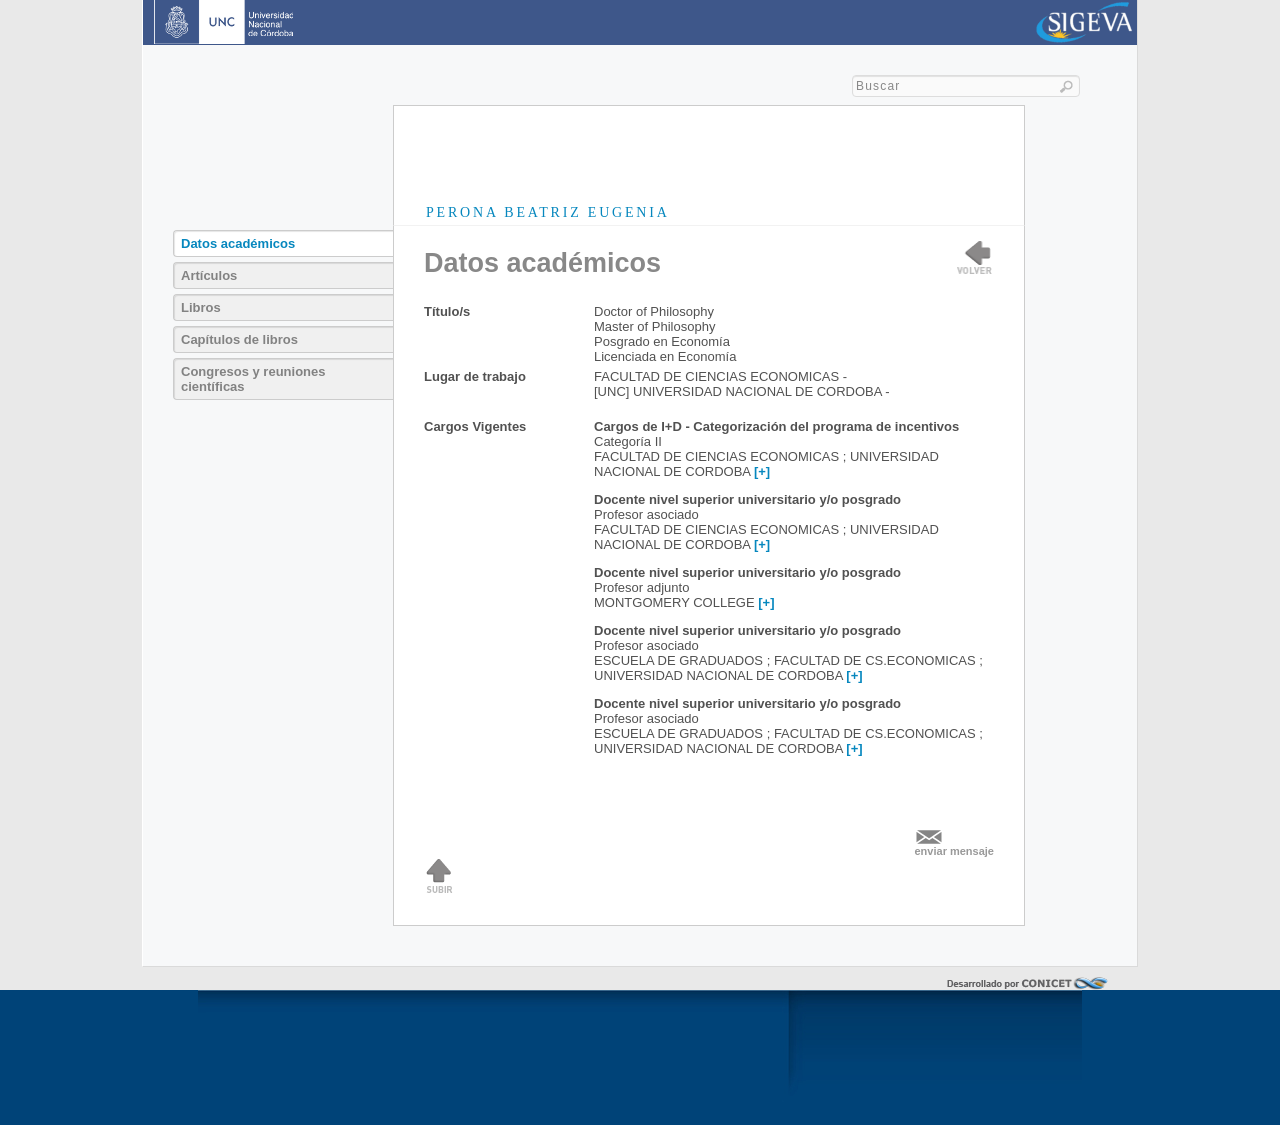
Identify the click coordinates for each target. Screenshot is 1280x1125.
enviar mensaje (955, 851)
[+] (762, 471)
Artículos (209, 275)
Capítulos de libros (239, 339)
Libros (201, 307)
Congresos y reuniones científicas (253, 379)
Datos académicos (238, 243)
